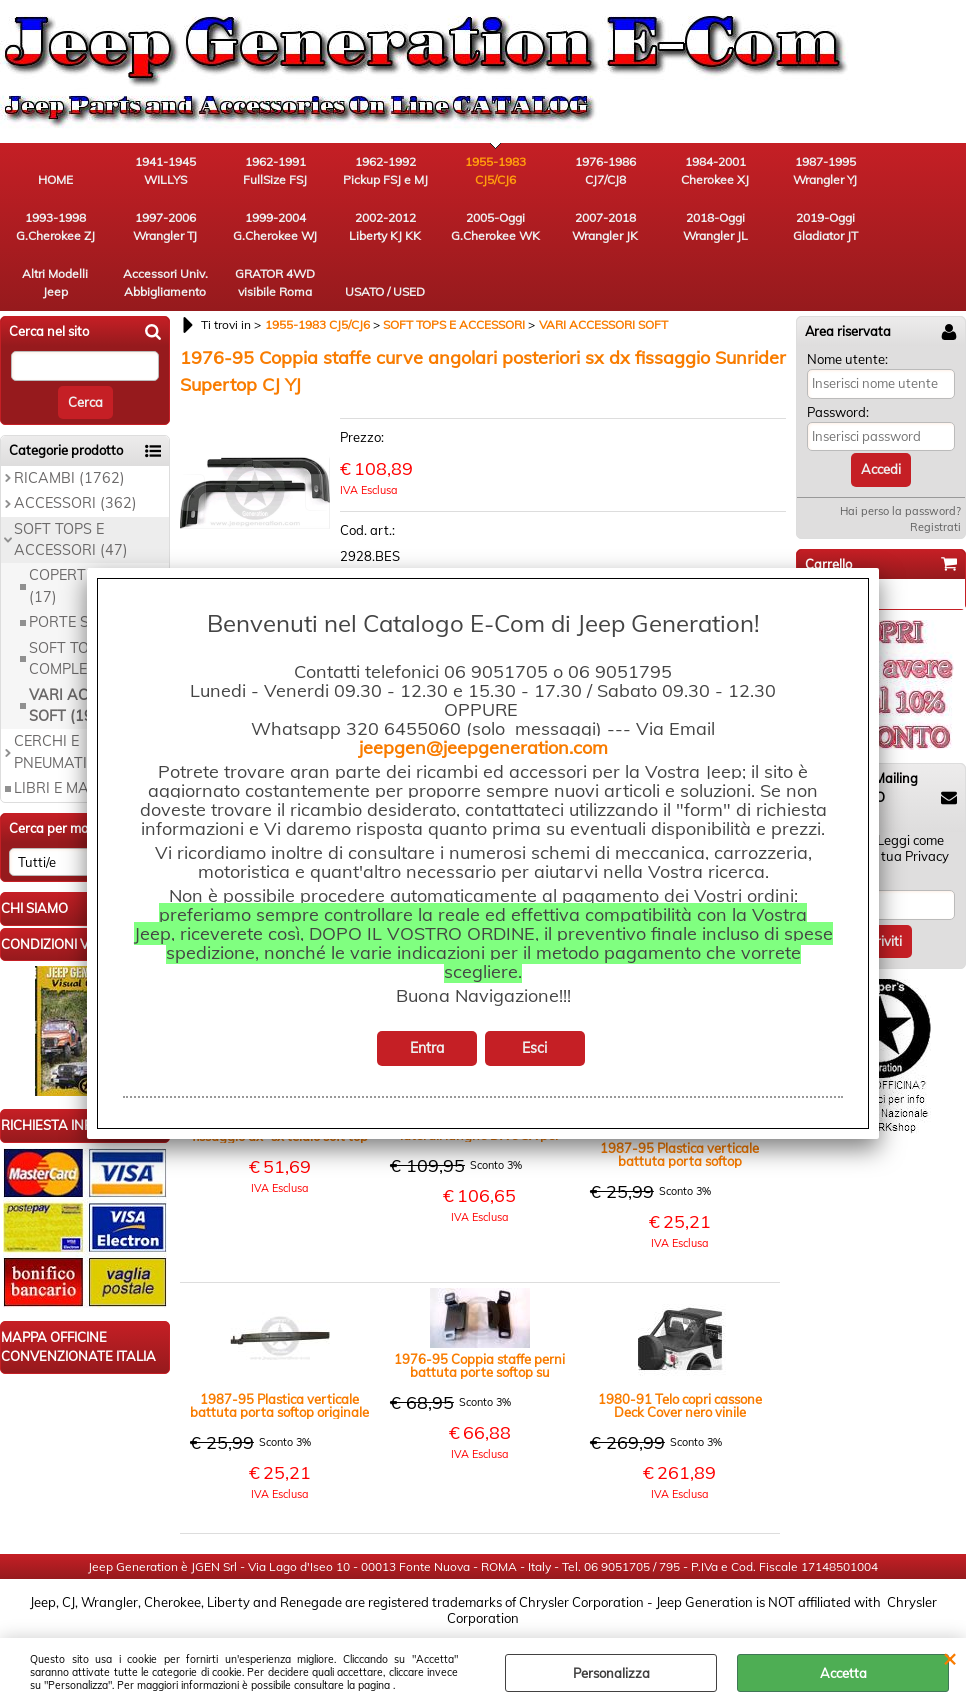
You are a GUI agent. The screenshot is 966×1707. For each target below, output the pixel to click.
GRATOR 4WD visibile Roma (275, 282)
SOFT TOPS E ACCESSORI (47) (71, 539)
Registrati (935, 527)
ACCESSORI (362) (75, 503)
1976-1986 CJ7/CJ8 (605, 170)
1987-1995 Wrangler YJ (825, 170)
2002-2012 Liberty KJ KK (385, 226)
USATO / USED (385, 291)
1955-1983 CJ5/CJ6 (495, 170)
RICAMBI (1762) (69, 478)
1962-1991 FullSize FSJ (275, 170)
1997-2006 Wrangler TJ (165, 226)
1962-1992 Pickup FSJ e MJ (385, 170)
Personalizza (611, 1673)
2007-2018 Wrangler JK (605, 226)
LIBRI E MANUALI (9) (85, 788)
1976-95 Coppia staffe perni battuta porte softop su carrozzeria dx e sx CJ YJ (479, 1366)
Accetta (843, 1673)
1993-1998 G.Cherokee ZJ (55, 226)
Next (317, 492)
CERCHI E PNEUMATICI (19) (73, 751)
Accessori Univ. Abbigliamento (165, 282)
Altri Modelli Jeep (55, 282)
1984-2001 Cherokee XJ (715, 170)
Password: (838, 412)
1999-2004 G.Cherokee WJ (275, 226)
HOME (55, 179)
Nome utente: (847, 359)
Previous (193, 492)
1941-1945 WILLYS (165, 170)
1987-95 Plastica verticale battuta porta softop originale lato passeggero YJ (279, 1406)
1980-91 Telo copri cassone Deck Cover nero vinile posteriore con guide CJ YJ (680, 1406)
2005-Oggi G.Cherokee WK (495, 226)
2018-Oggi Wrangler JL (715, 226)
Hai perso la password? (900, 511)
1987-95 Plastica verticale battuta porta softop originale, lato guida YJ (679, 1155)
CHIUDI (949, 1658)
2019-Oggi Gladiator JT (825, 226)
